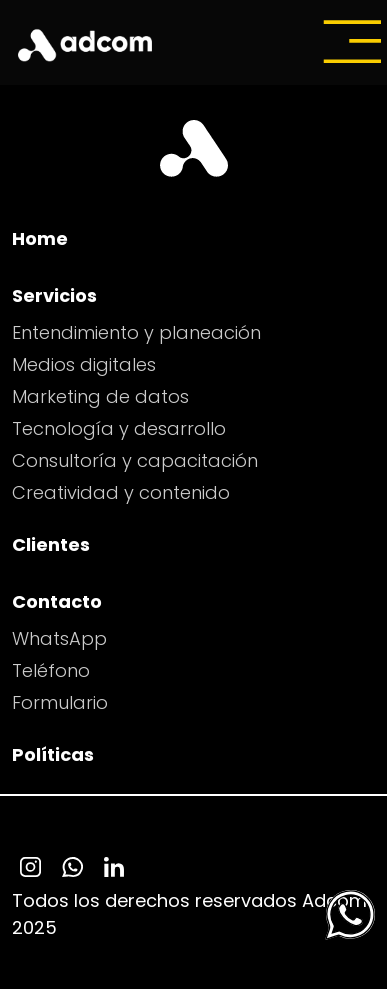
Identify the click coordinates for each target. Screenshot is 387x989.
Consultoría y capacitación (135, 460)
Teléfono (51, 670)
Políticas (53, 754)
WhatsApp (59, 638)
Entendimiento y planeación (136, 332)
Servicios (54, 295)
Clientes (51, 544)
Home (40, 238)
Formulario (60, 702)
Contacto (57, 601)
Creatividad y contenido (121, 492)
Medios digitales (84, 364)
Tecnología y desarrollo (119, 428)
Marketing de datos (100, 396)
